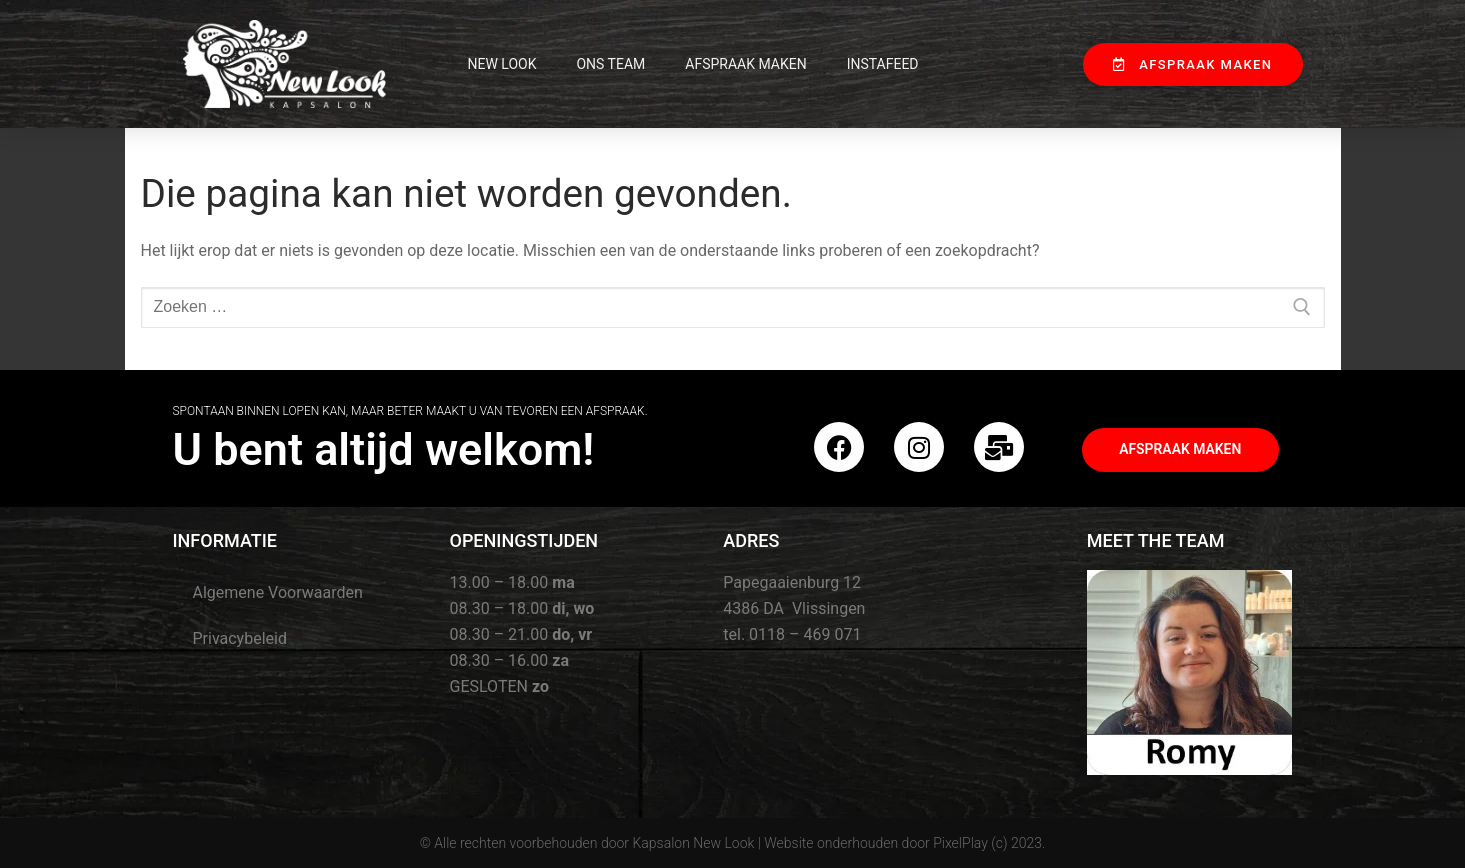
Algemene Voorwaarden (278, 592)
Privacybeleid (240, 638)
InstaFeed (883, 64)
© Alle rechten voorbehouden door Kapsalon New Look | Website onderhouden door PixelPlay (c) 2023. (733, 843)
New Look (502, 64)
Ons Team (610, 64)
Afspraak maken (745, 64)
